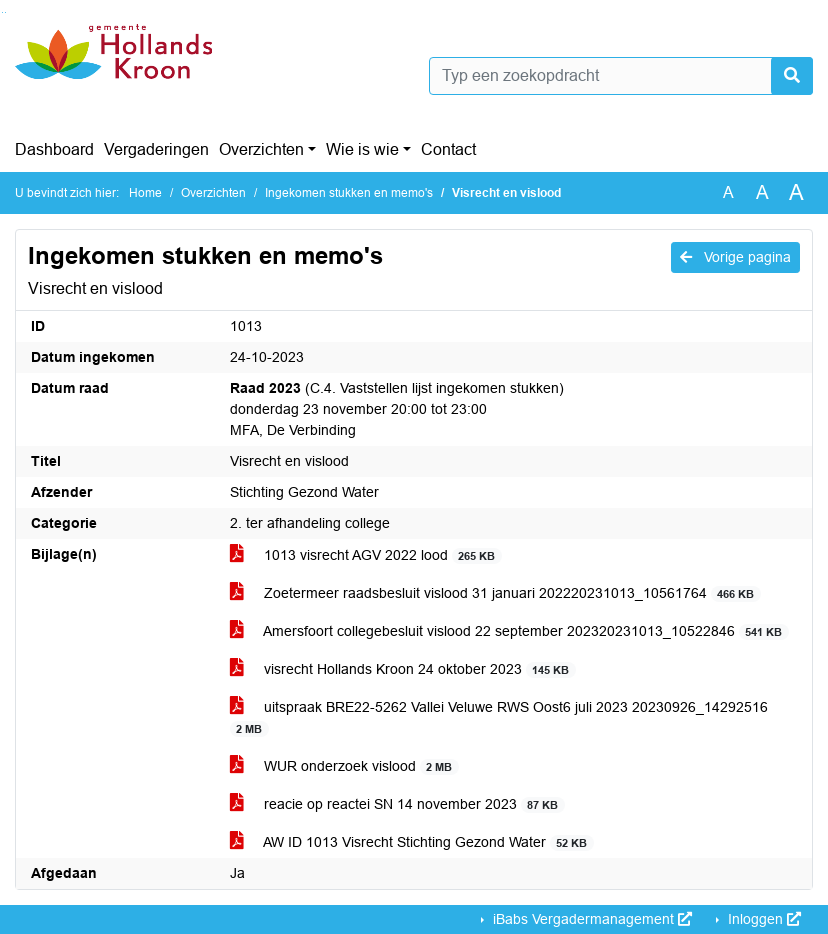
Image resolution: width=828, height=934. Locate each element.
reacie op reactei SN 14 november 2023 (397, 804)
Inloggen (762, 919)
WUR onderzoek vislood (344, 766)
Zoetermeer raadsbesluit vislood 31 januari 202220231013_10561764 (495, 593)
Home (145, 193)
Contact (448, 149)
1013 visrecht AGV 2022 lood (366, 555)
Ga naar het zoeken (2, 12)
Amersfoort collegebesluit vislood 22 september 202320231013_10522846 (509, 631)
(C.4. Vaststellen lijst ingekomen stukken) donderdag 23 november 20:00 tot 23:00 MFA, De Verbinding (397, 409)
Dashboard (54, 149)
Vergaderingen (156, 149)
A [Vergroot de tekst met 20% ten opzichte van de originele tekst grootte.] (762, 192)
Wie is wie (362, 149)
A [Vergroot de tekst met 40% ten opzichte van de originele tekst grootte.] (796, 193)
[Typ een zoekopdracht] (621, 76)
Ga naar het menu (5, 12)
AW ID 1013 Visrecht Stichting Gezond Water (412, 842)
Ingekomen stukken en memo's (349, 193)
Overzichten (261, 149)
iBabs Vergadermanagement (590, 919)
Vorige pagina (735, 257)
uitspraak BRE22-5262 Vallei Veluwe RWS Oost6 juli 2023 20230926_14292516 (499, 718)
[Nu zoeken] (792, 76)
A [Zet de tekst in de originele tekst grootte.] (728, 192)
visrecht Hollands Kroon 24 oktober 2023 (403, 669)
